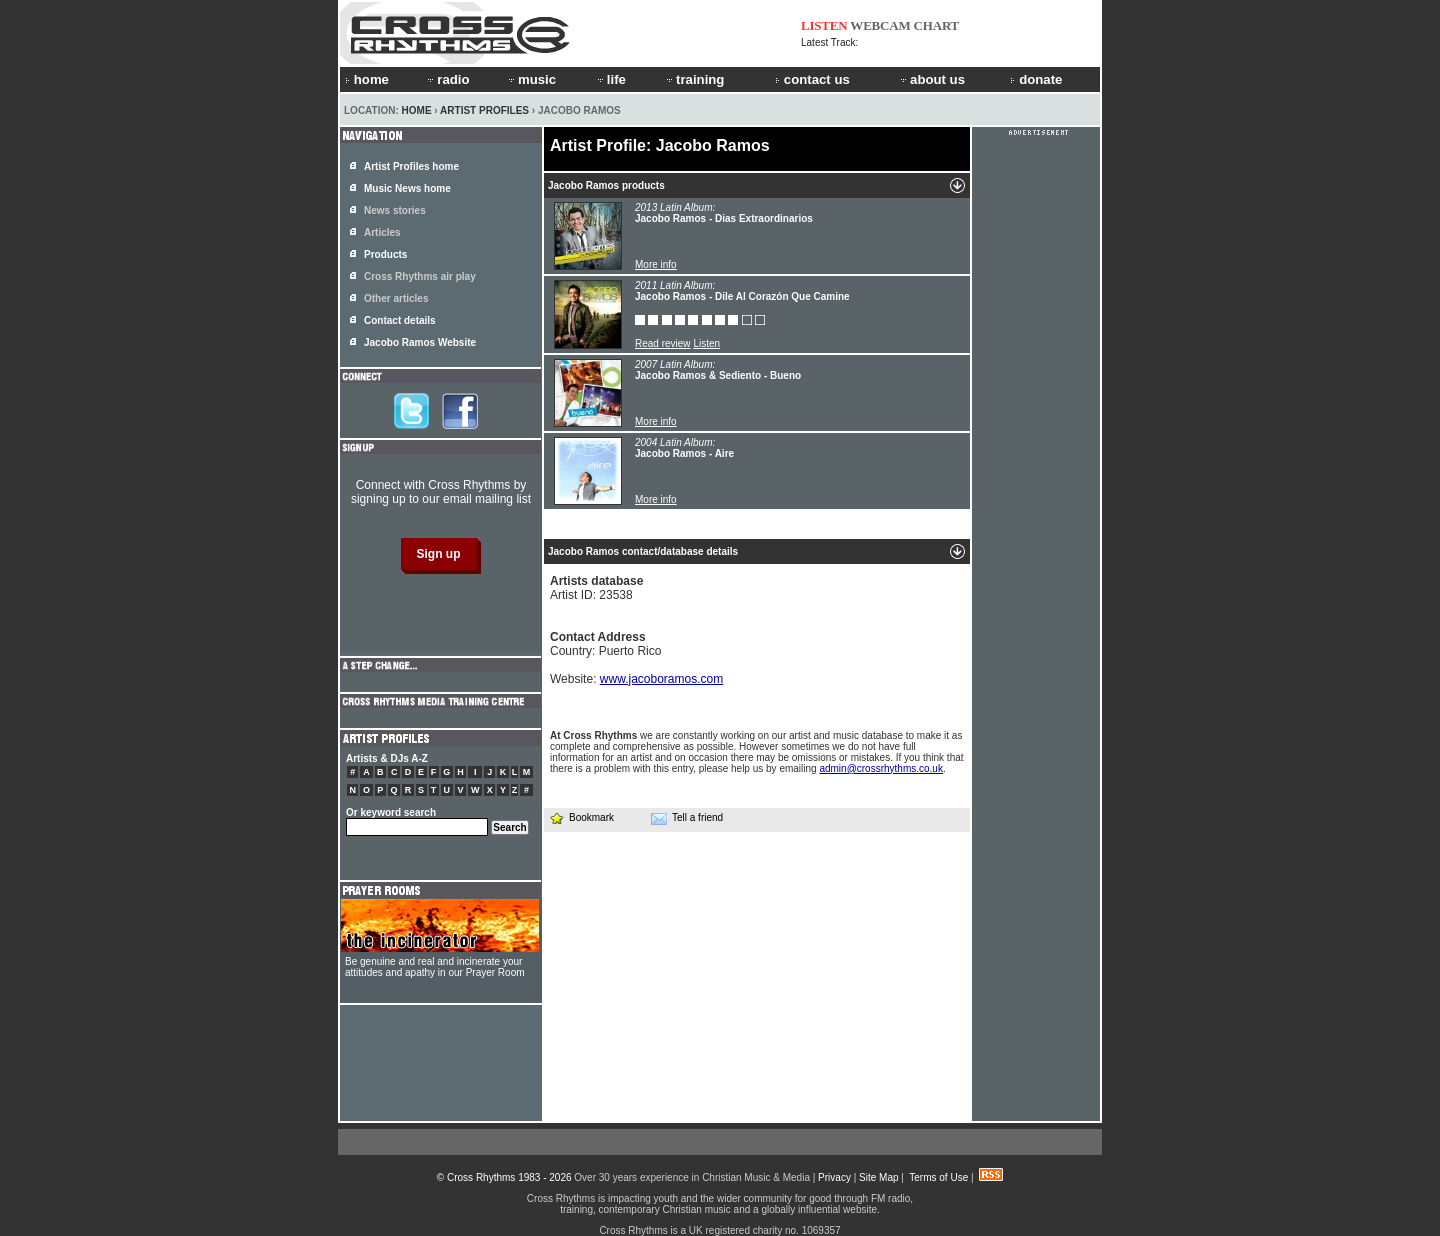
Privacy (834, 1177)
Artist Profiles (484, 110)
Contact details (400, 320)
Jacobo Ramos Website (420, 342)
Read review (663, 343)
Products (385, 254)
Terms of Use (938, 1177)
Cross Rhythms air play (420, 276)
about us (931, 79)
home (367, 79)
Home (417, 110)
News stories (395, 210)
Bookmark (581, 817)
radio (447, 79)
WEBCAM (880, 25)
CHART (937, 25)
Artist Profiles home (411, 166)
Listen (706, 343)
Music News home (407, 188)
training (694, 79)
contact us (812, 79)
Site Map (878, 1177)
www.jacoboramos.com (661, 679)
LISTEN (824, 25)
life (610, 79)
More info (656, 264)
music (531, 79)
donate (1036, 79)
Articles (382, 232)
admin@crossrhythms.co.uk (881, 768)
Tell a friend (687, 818)
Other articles (396, 298)
